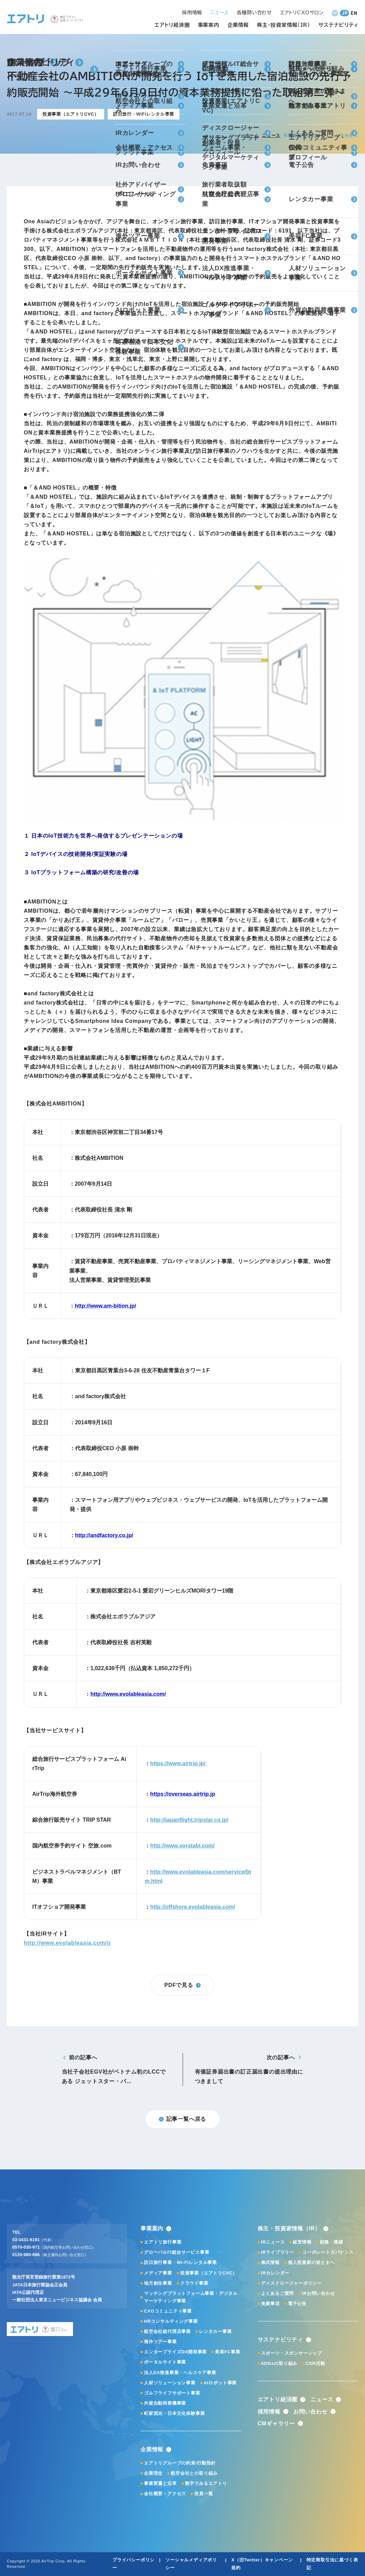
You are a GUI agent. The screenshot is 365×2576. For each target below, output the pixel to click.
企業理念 (153, 2473)
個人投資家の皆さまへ (311, 2262)
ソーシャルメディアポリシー (191, 2563)
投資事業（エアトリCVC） (208, 2273)
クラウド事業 (194, 2283)
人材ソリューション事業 (170, 2382)
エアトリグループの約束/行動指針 (180, 2463)
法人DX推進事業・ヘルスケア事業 (180, 2372)
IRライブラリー (277, 2252)
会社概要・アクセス (165, 2493)
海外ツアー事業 (160, 2341)
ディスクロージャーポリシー (291, 2283)
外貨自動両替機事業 (165, 2403)
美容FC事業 (227, 2351)
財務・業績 (331, 2242)
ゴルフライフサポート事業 (172, 2392)
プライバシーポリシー (133, 2563)
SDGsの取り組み (279, 2363)
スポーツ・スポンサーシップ (291, 2353)
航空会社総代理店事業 (167, 2331)
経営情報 (302, 2242)
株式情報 (270, 2262)
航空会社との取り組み (194, 2473)
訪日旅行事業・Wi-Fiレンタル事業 (180, 2262)
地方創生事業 (158, 2283)
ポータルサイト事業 (165, 2362)
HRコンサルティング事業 (171, 2321)
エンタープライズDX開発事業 (175, 2351)
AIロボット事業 (220, 2382)
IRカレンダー (275, 2273)
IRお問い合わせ (318, 2293)
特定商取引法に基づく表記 (332, 2563)
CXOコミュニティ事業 (168, 2311)
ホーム (252, 135)
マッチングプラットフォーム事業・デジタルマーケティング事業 (191, 2297)
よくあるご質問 (277, 2293)
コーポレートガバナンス (328, 2252)
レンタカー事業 (215, 2331)
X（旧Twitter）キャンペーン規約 (262, 2563)
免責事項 (270, 2303)
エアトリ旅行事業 (162, 2242)
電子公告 (297, 2303)
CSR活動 (315, 2363)
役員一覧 (203, 2493)
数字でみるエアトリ (206, 2483)
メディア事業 (158, 2273)
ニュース (271, 135)
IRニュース (273, 2242)
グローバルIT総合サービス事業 (176, 2252)
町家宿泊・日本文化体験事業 (174, 2413)
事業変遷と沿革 (160, 2483)
